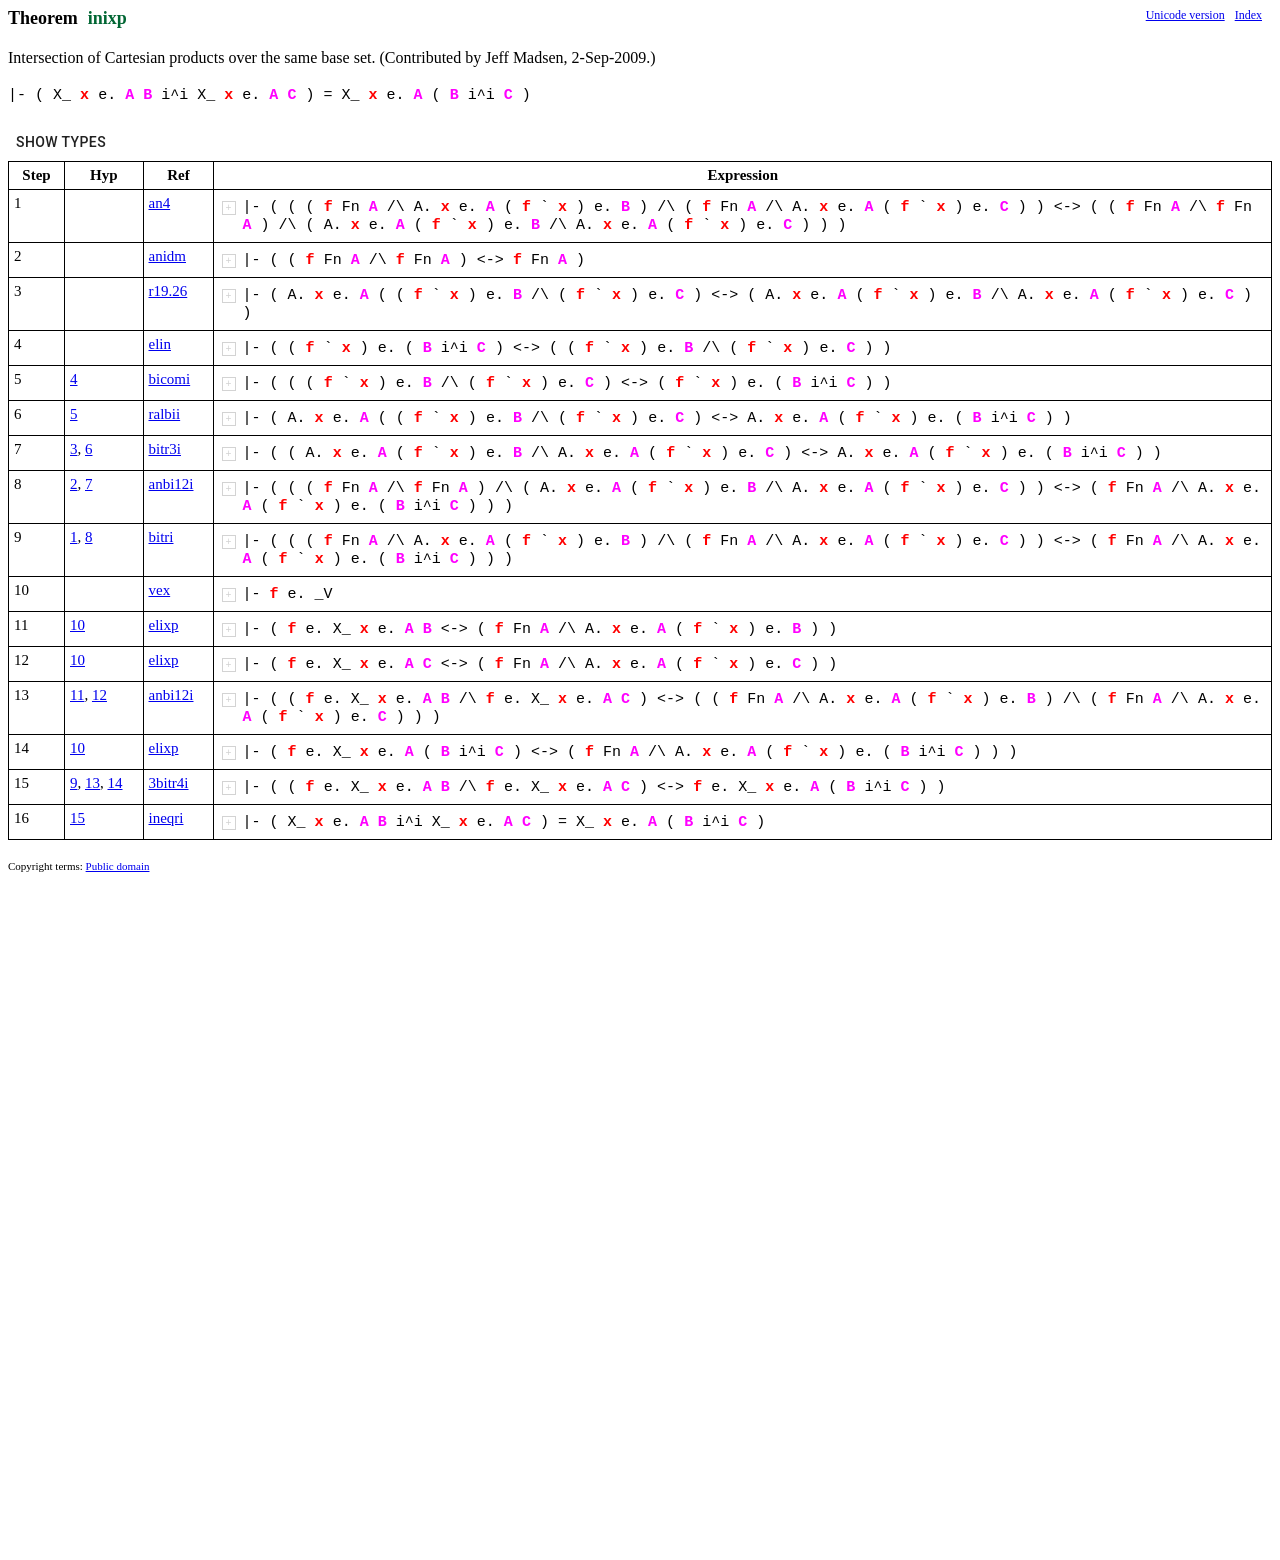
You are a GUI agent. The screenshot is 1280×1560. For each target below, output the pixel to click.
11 (77, 695)
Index (1248, 15)
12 (99, 695)
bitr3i (165, 449)
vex (160, 590)
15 (77, 818)
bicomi (170, 379)
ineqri (166, 818)
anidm (168, 256)
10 (77, 625)
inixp (107, 18)
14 (115, 783)
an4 (160, 203)
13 (92, 783)
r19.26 (168, 291)
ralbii (165, 414)
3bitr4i (169, 783)
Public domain (118, 866)
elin (160, 344)
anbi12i (171, 484)
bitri (161, 537)
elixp (164, 625)
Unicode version (1185, 15)
